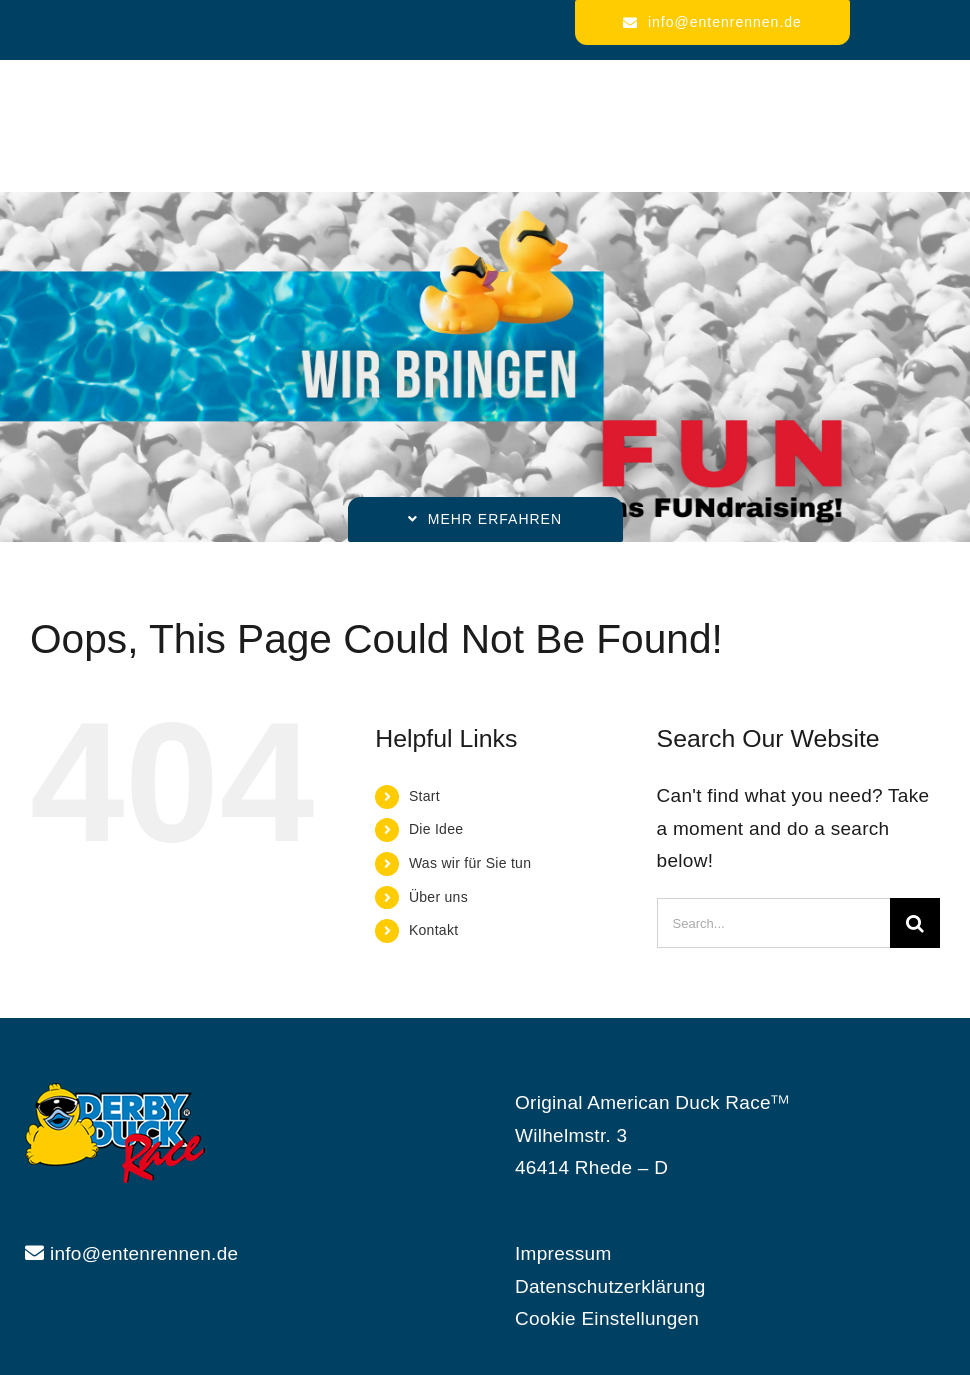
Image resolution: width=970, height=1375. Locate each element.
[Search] (915, 923)
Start (424, 796)
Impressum (563, 1253)
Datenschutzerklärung (610, 1286)
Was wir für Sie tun (470, 863)
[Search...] (773, 923)
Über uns (438, 897)
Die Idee (436, 829)
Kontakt (433, 930)
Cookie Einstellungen (607, 1318)
